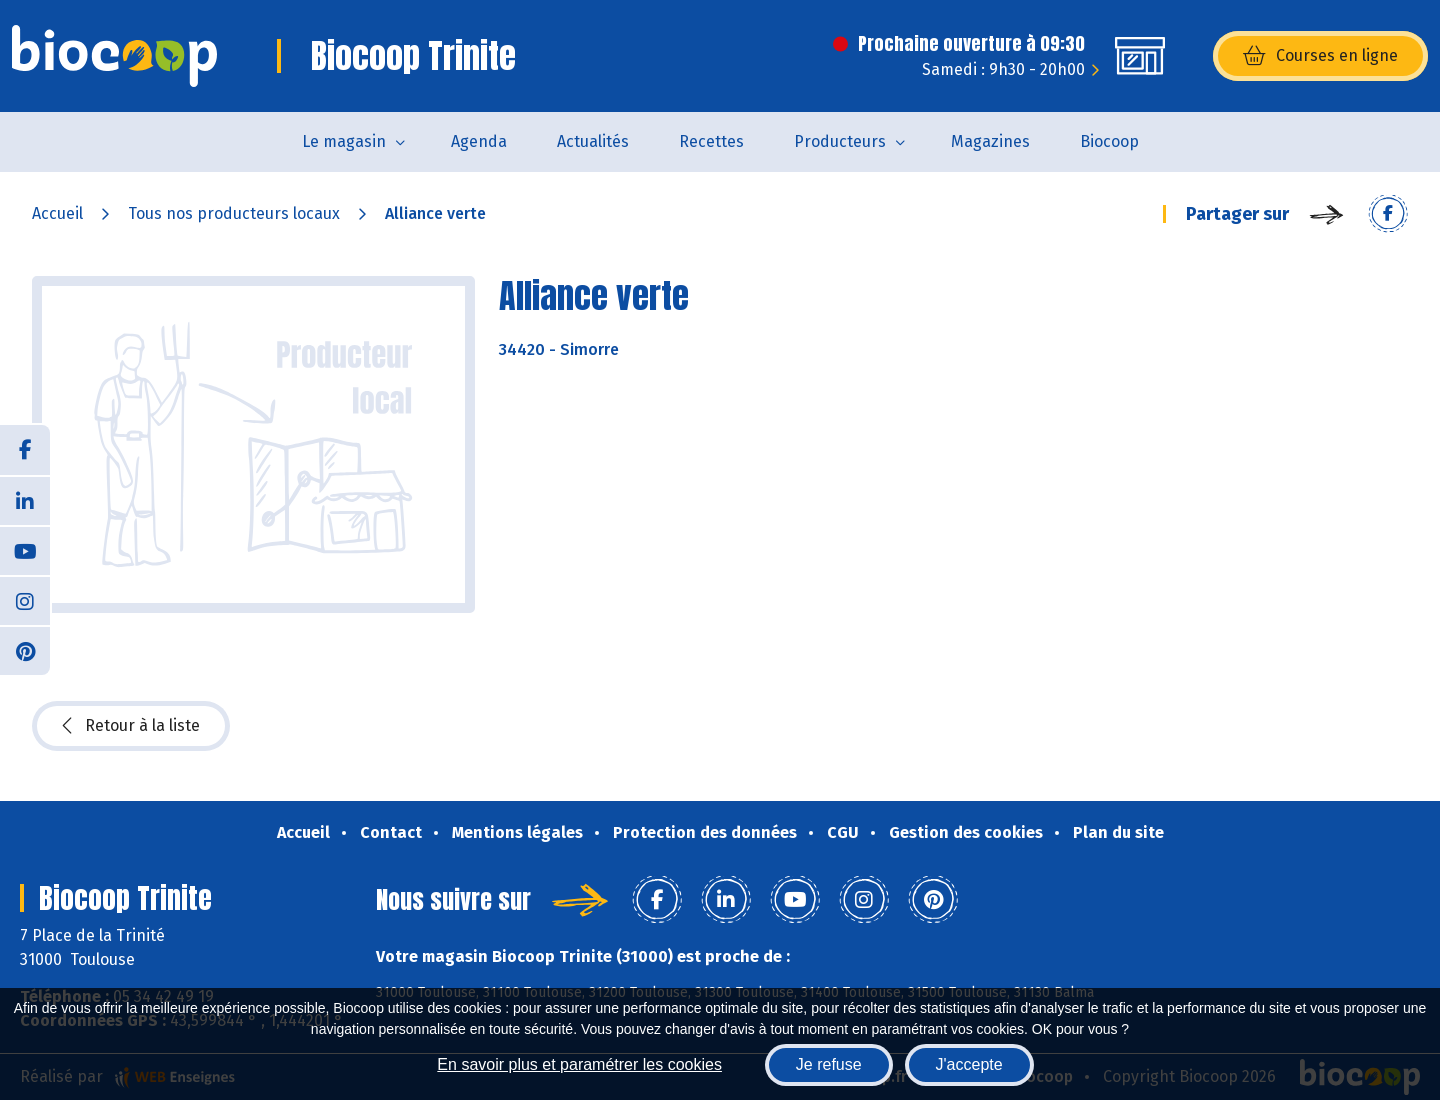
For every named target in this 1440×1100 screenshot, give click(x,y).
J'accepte (969, 1064)
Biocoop (1109, 141)
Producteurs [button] (840, 141)
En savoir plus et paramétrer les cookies (579, 1064)
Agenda (479, 141)
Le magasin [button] (344, 141)
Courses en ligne (1320, 56)
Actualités (593, 141)
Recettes (711, 141)
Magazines (990, 141)
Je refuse (829, 1064)
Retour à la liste (131, 726)
